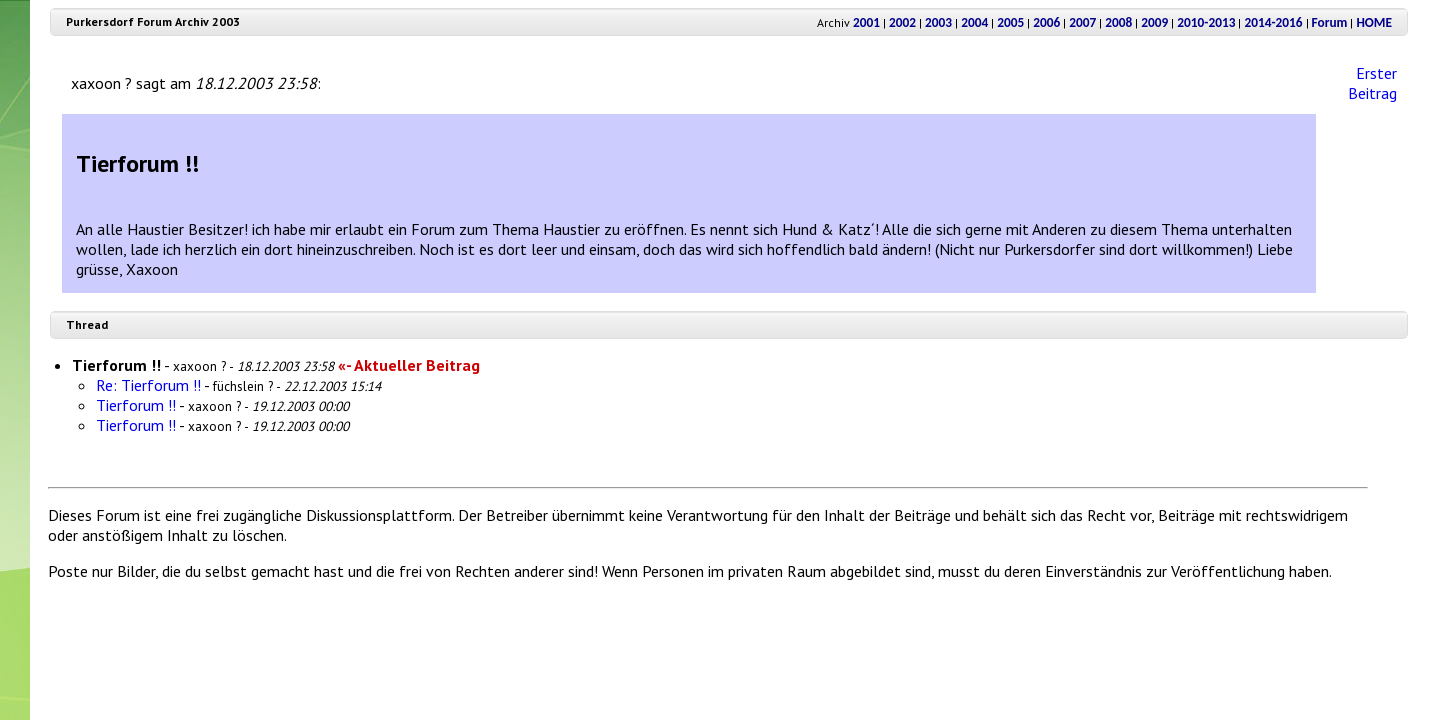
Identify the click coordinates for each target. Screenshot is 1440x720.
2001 (866, 22)
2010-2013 (1206, 22)
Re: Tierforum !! (148, 385)
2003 (938, 22)
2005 (1010, 22)
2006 (1046, 22)
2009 (1154, 22)
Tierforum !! (136, 405)
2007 (1082, 22)
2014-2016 (1273, 22)
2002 (902, 22)
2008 (1118, 22)
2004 (974, 22)
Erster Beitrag (1372, 83)
